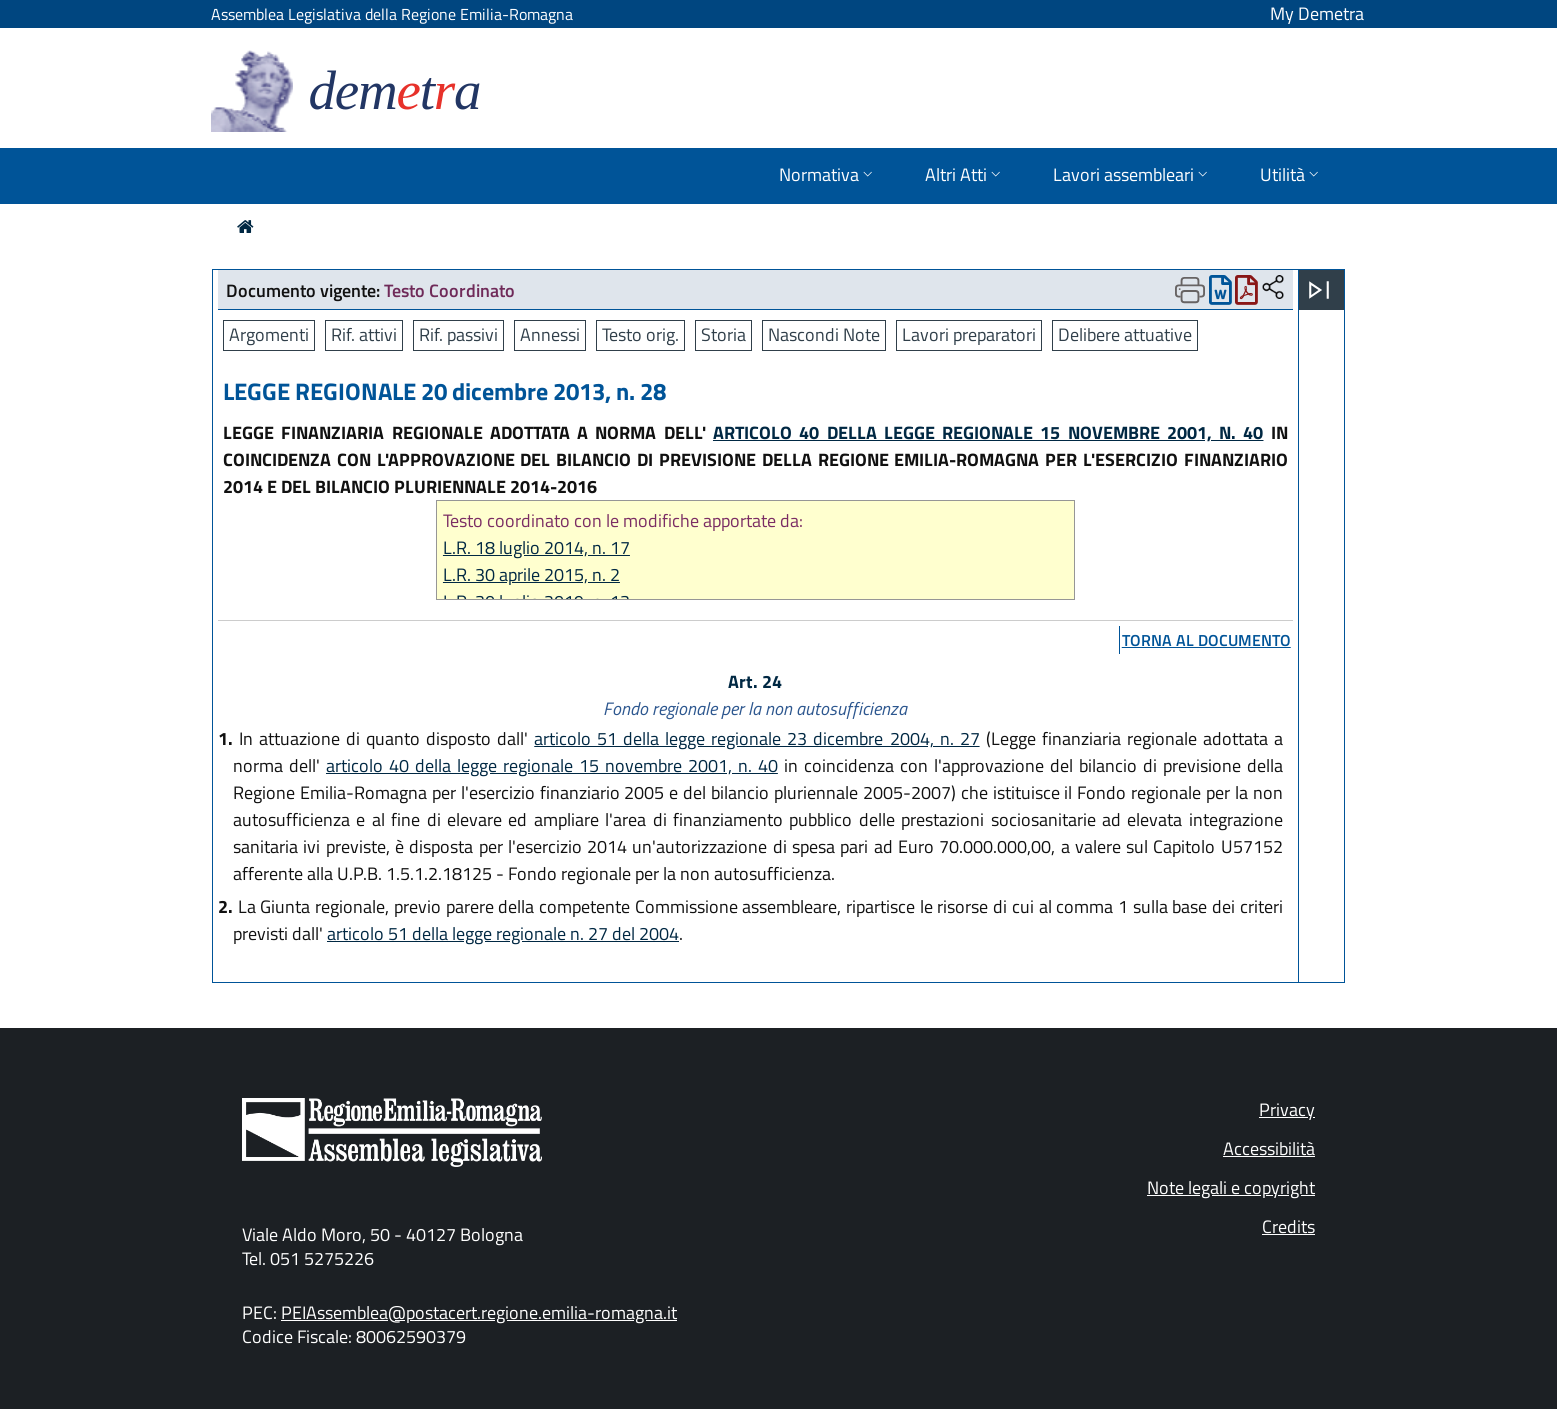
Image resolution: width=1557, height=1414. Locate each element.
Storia (723, 334)
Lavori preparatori (969, 334)
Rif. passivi (458, 334)
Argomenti (269, 334)
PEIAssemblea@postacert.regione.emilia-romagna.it (479, 1312)
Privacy (1287, 1109)
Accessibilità (1269, 1148)
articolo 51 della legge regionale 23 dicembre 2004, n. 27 (756, 738)
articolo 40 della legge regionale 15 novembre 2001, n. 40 (552, 765)
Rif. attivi (364, 334)
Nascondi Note (824, 334)
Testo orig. (640, 334)
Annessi (550, 334)
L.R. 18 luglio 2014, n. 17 (536, 547)
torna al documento (1206, 640)
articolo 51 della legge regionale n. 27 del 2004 (503, 933)
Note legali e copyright (1231, 1187)
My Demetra (1317, 13)
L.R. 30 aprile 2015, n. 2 (531, 574)
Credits (1288, 1226)
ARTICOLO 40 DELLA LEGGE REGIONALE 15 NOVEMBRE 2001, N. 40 (988, 432)
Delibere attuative (1125, 334)
